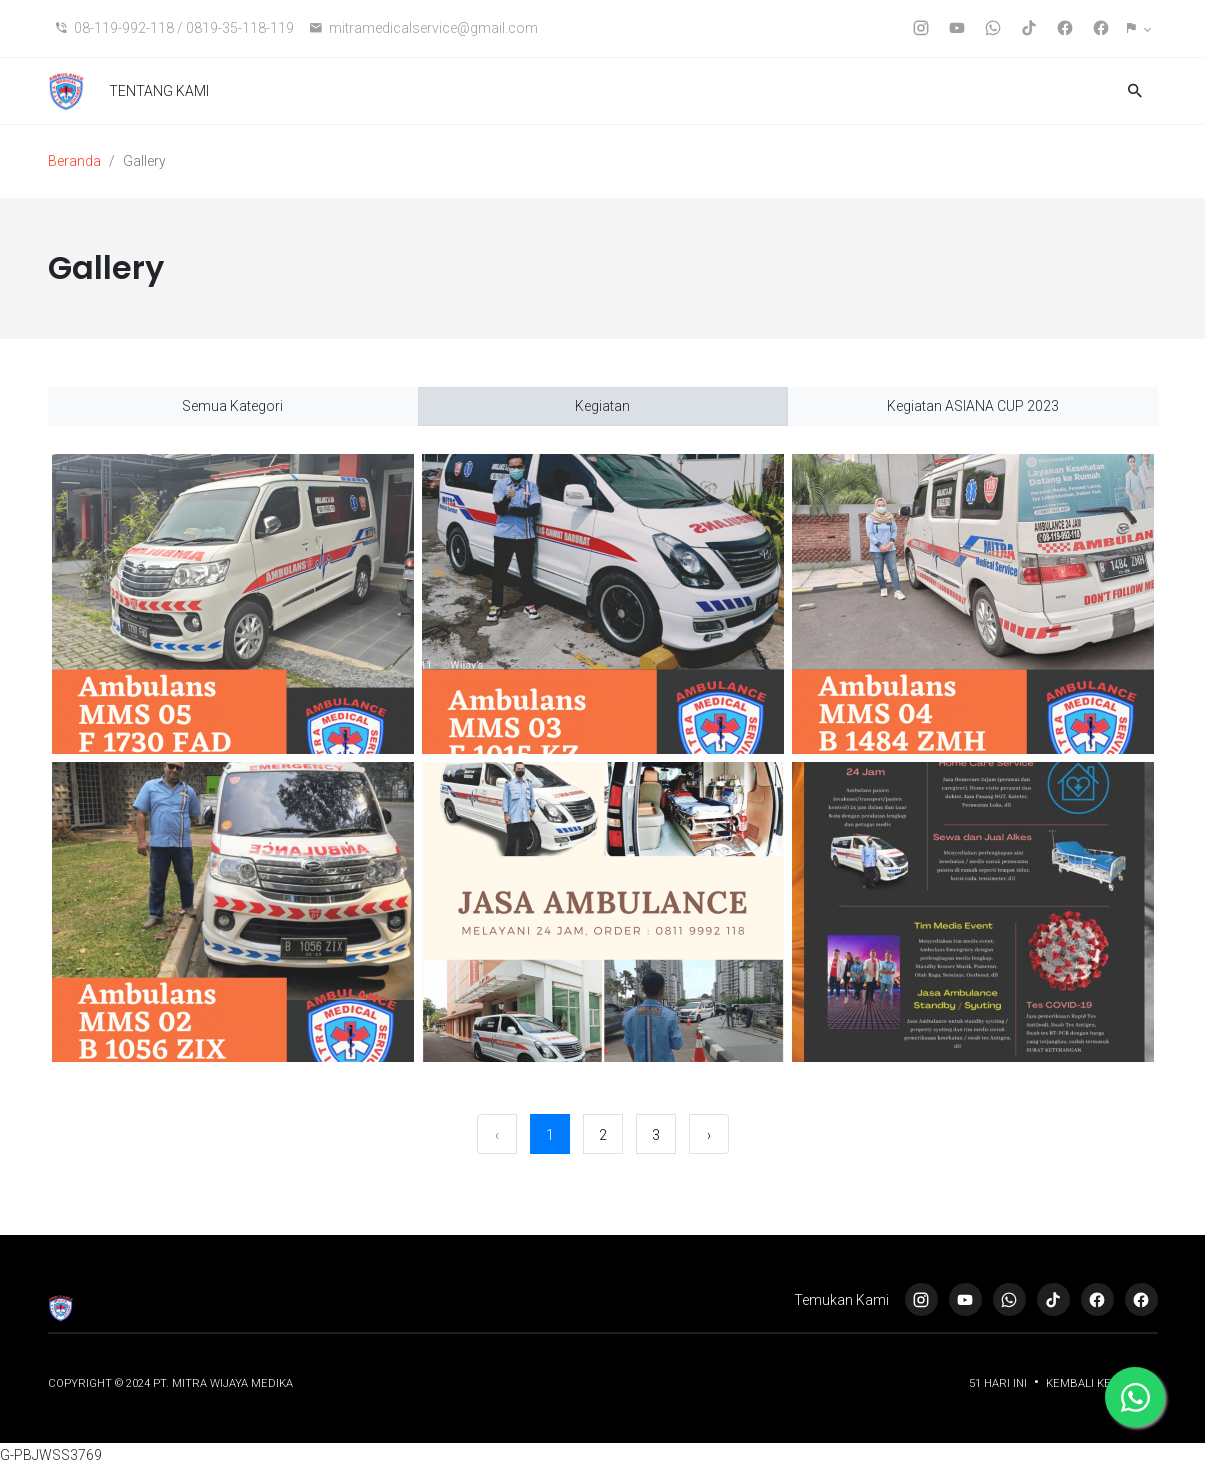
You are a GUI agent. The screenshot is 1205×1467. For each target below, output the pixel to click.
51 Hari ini (999, 1383)
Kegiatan (602, 406)
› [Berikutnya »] (709, 1135)
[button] (1138, 28)
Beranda (74, 161)
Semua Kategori (232, 406)
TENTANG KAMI (159, 91)
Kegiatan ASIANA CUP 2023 (973, 406)
